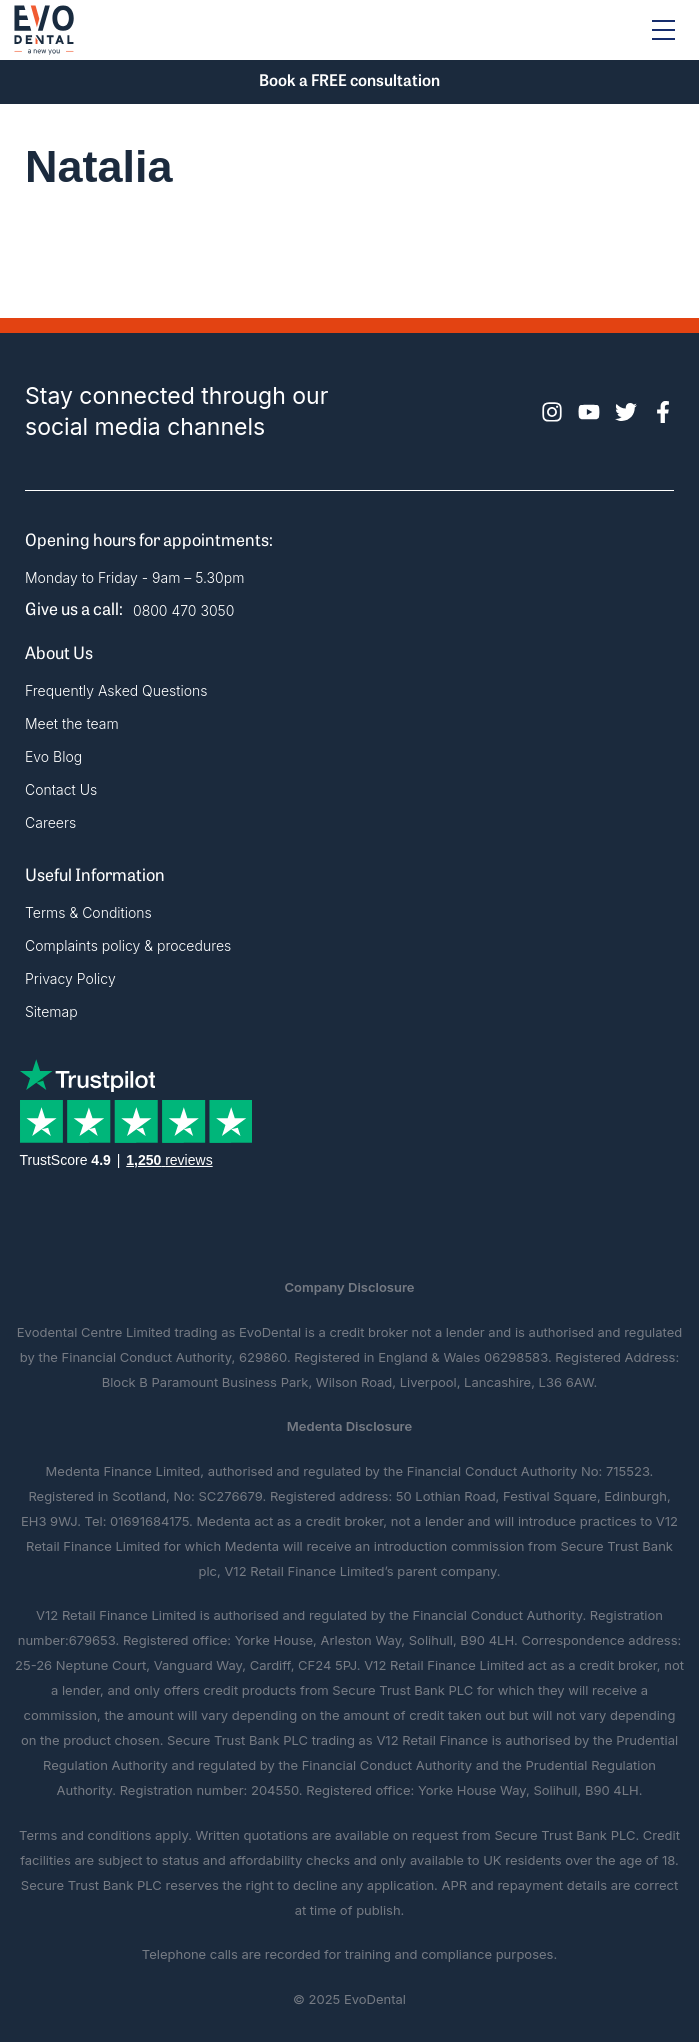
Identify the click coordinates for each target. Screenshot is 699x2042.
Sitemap (51, 1011)
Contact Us (61, 789)
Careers (50, 822)
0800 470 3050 (183, 610)
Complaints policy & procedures (128, 945)
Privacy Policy (70, 978)
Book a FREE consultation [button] (349, 82)
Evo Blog (53, 756)
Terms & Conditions (88, 912)
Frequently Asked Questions (116, 690)
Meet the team (72, 723)
